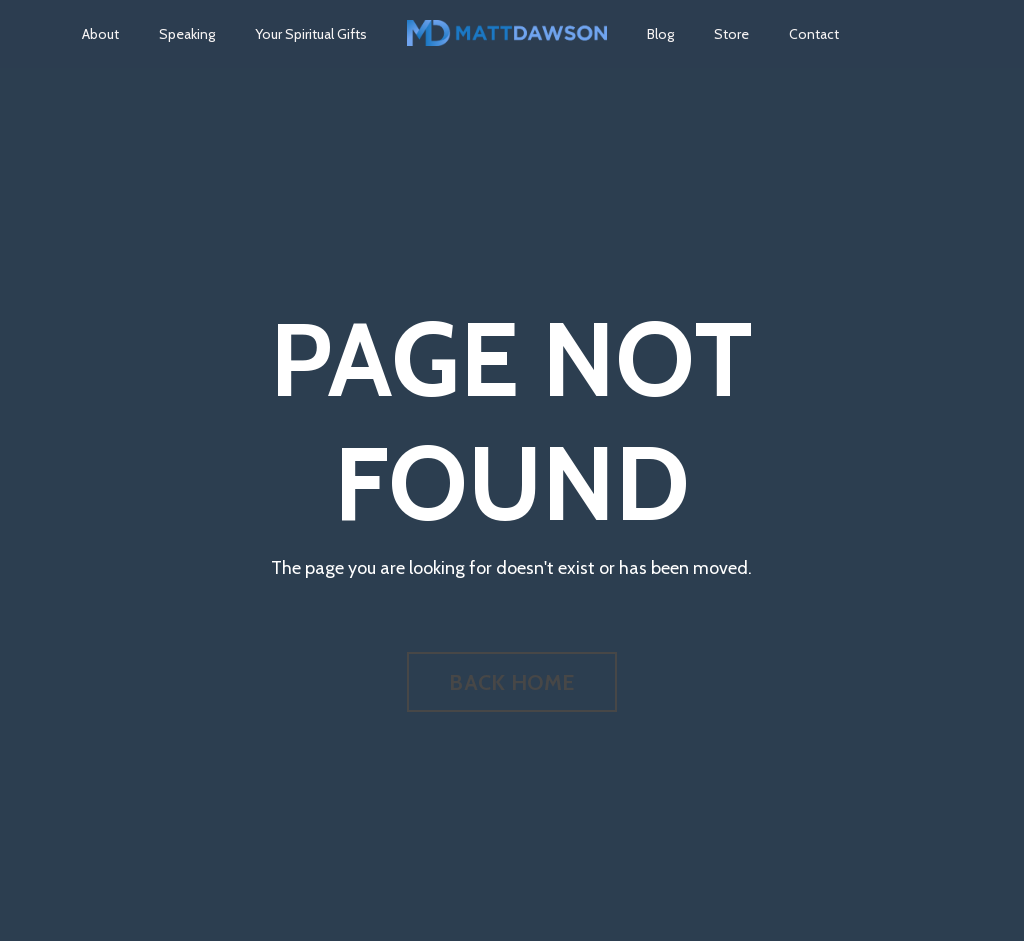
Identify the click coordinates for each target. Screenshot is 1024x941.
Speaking (187, 34)
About (100, 34)
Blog (660, 34)
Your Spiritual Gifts (311, 34)
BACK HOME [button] (511, 682)
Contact (814, 34)
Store (731, 34)
